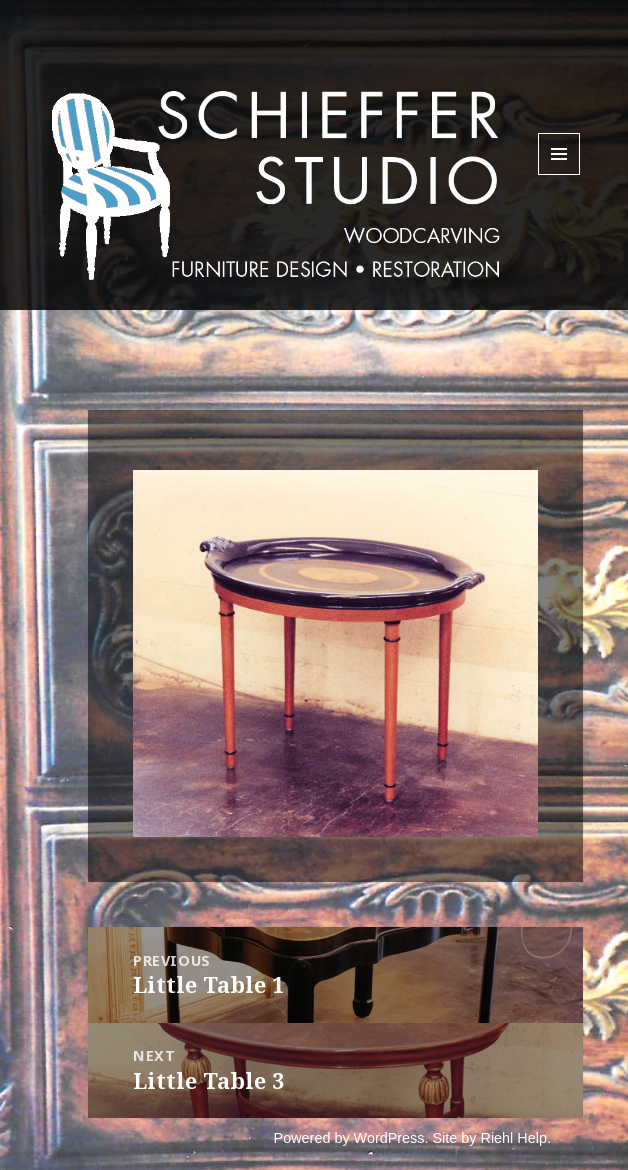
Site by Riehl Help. (492, 1138)
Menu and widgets (559, 174)
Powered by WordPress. (351, 1138)
